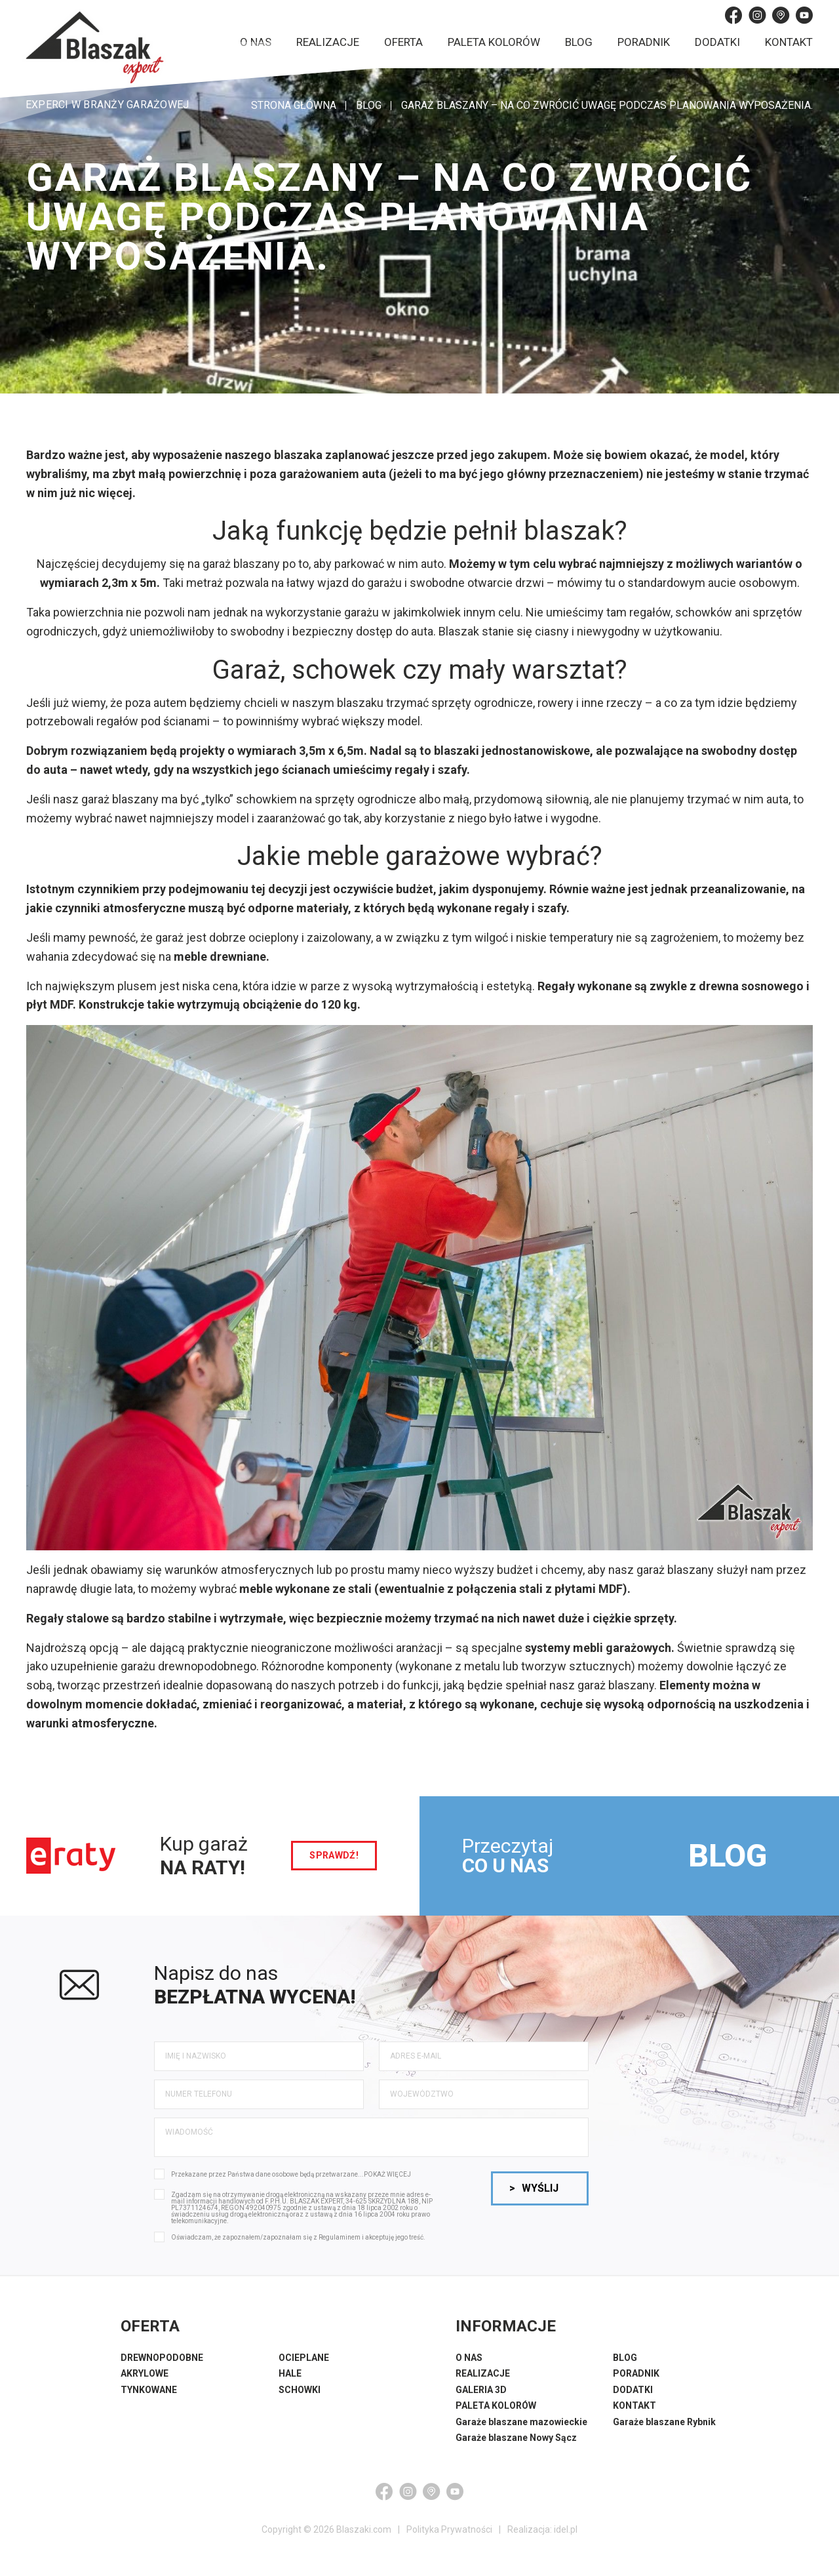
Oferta (403, 42)
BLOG (727, 1855)
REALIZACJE (483, 2373)
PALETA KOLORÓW (496, 2405)
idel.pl (565, 2529)
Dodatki (717, 42)
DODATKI (633, 2390)
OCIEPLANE (304, 2357)
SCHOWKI (300, 2390)
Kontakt (789, 42)
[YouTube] (804, 15)
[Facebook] (733, 15)
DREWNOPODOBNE (162, 2357)
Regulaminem (340, 2237)
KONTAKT (634, 2405)
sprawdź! (334, 1855)
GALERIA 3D (481, 2390)
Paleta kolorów (494, 42)
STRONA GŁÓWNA (293, 105)
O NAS (469, 2357)
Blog (579, 42)
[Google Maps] (780, 15)
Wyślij (533, 2188)
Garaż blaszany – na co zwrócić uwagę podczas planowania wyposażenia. (607, 105)
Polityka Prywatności (449, 2529)
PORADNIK (636, 2373)
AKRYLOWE (144, 2373)
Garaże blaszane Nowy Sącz (516, 2437)
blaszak (569, 530)
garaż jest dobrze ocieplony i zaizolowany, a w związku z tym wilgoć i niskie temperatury (384, 937)
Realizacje (327, 42)
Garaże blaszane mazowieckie (521, 2422)
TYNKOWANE (149, 2390)
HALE (290, 2373)
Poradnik (643, 42)
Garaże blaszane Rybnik (664, 2422)
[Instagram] (757, 15)
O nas (255, 42)
